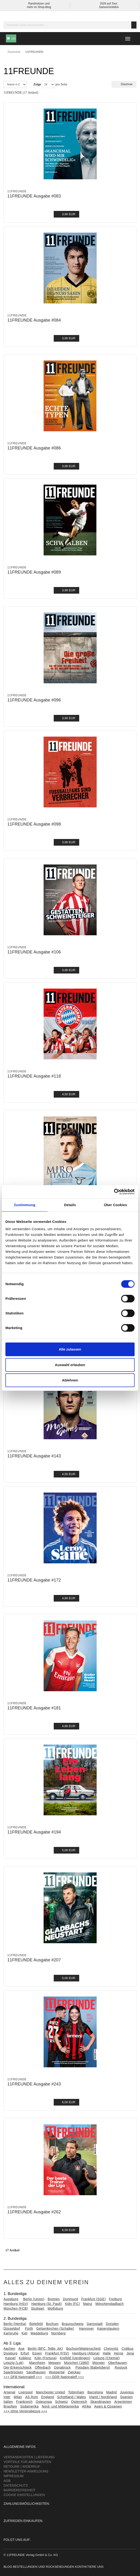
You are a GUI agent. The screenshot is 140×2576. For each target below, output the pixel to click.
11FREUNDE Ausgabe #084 (34, 320)
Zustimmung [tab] (24, 1205)
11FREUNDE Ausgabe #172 (34, 1580)
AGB (7, 2481)
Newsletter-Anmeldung (26, 2471)
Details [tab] (70, 1205)
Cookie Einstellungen (24, 2495)
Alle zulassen (70, 1349)
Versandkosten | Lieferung (29, 2457)
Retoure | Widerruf (22, 2466)
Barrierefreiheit (19, 2490)
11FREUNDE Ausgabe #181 (34, 1708)
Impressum (14, 2476)
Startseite (14, 52)
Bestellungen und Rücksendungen (43, 2566)
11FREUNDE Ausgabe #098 (34, 824)
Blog (8, 2566)
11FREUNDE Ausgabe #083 (34, 196)
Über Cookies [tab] (115, 1205)
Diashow (123, 84)
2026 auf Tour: (109, 3)
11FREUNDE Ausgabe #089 (34, 572)
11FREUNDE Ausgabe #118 (34, 1076)
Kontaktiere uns (89, 2566)
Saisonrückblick (109, 7)
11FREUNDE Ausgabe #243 (34, 2084)
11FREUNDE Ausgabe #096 (34, 700)
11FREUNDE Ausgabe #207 (34, 1960)
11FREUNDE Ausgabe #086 (34, 448)
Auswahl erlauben (70, 1365)
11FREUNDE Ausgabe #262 (34, 2212)
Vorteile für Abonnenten (27, 2462)
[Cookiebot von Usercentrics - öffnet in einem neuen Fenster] (114, 1192)
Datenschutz (16, 2485)
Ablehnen (70, 1380)
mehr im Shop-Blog (39, 7)
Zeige (37, 84)
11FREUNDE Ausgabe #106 (34, 952)
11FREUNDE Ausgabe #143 (34, 1456)
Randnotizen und (39, 3)
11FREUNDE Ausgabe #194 (34, 1832)
